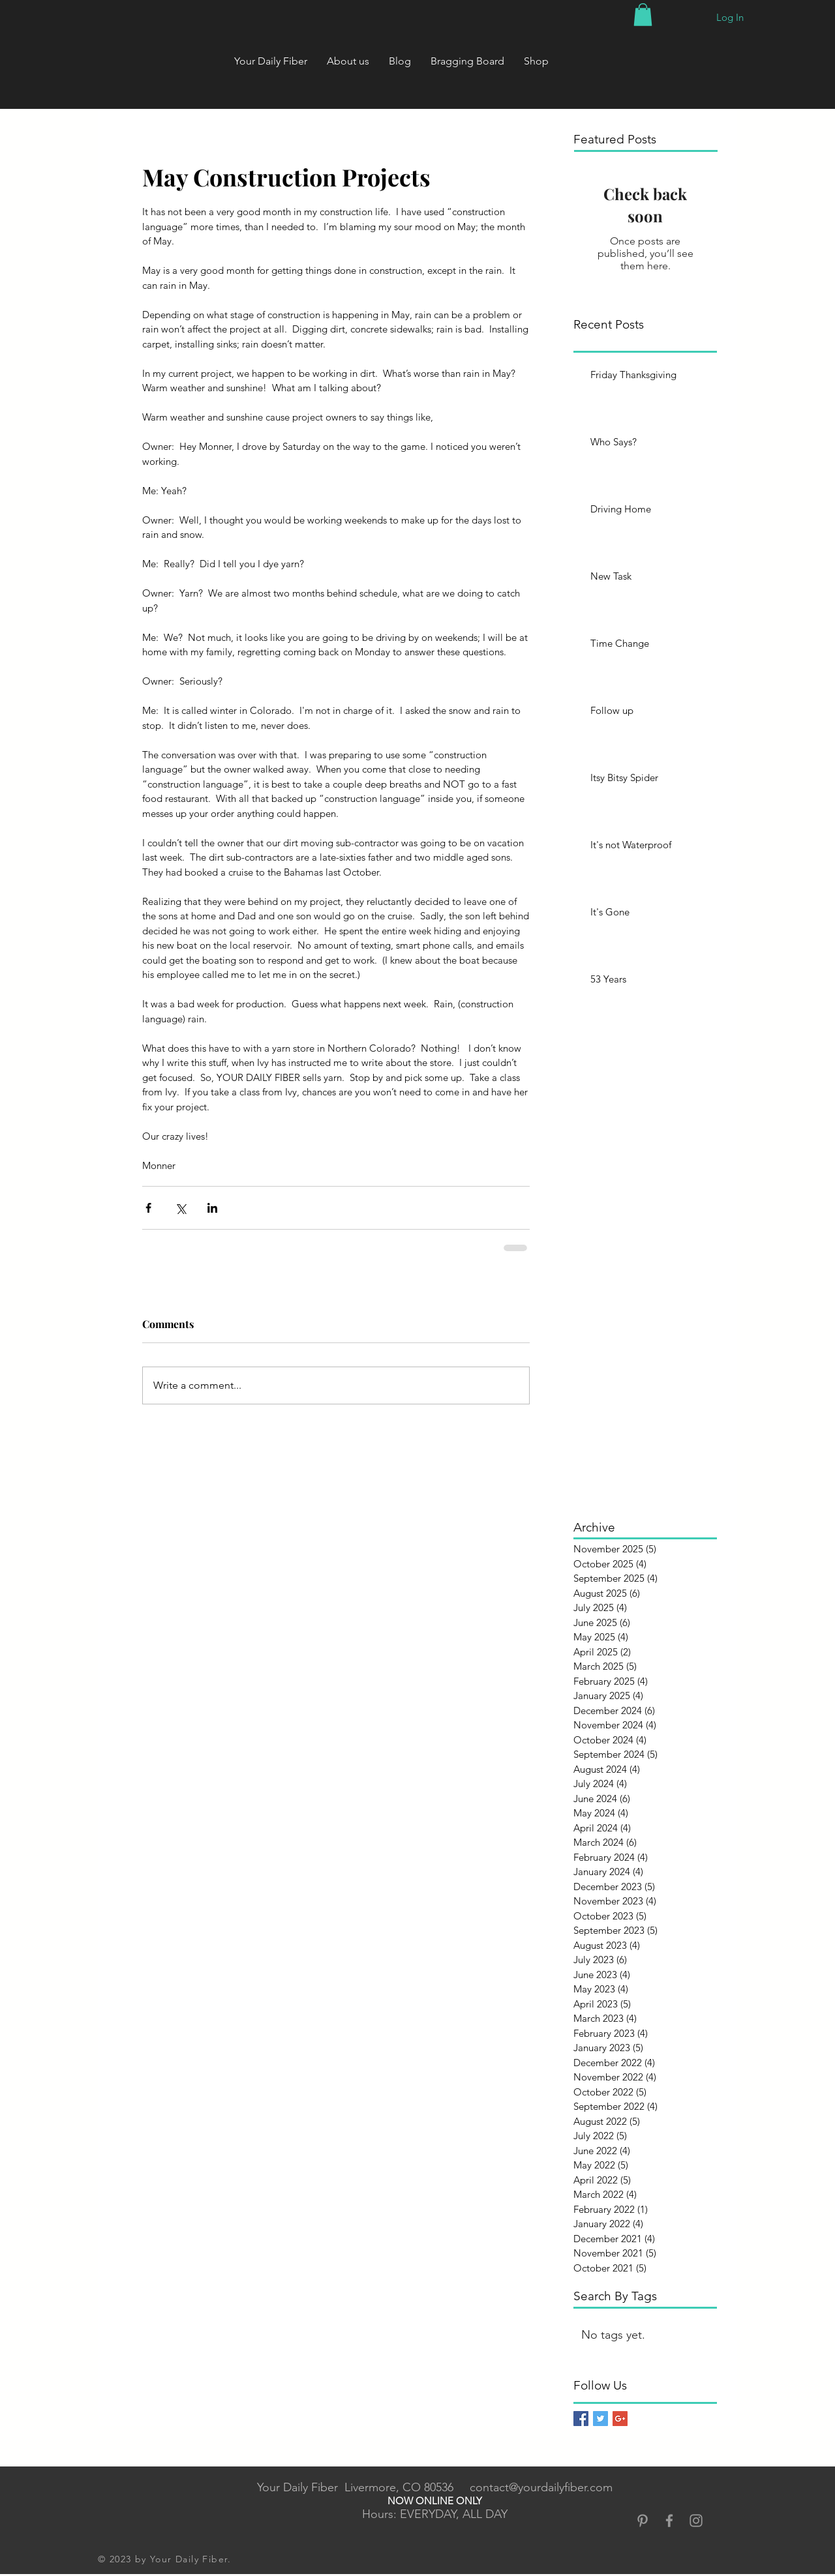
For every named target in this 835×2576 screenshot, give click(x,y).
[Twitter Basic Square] (600, 2418)
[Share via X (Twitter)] (180, 1208)
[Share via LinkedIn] (212, 1208)
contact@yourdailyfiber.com (541, 2487)
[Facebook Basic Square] (580, 2418)
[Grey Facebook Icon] (669, 2520)
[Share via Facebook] (148, 1208)
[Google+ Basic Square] (620, 2418)
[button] (642, 14)
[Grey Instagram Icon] (696, 2520)
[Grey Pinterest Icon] (642, 2520)
